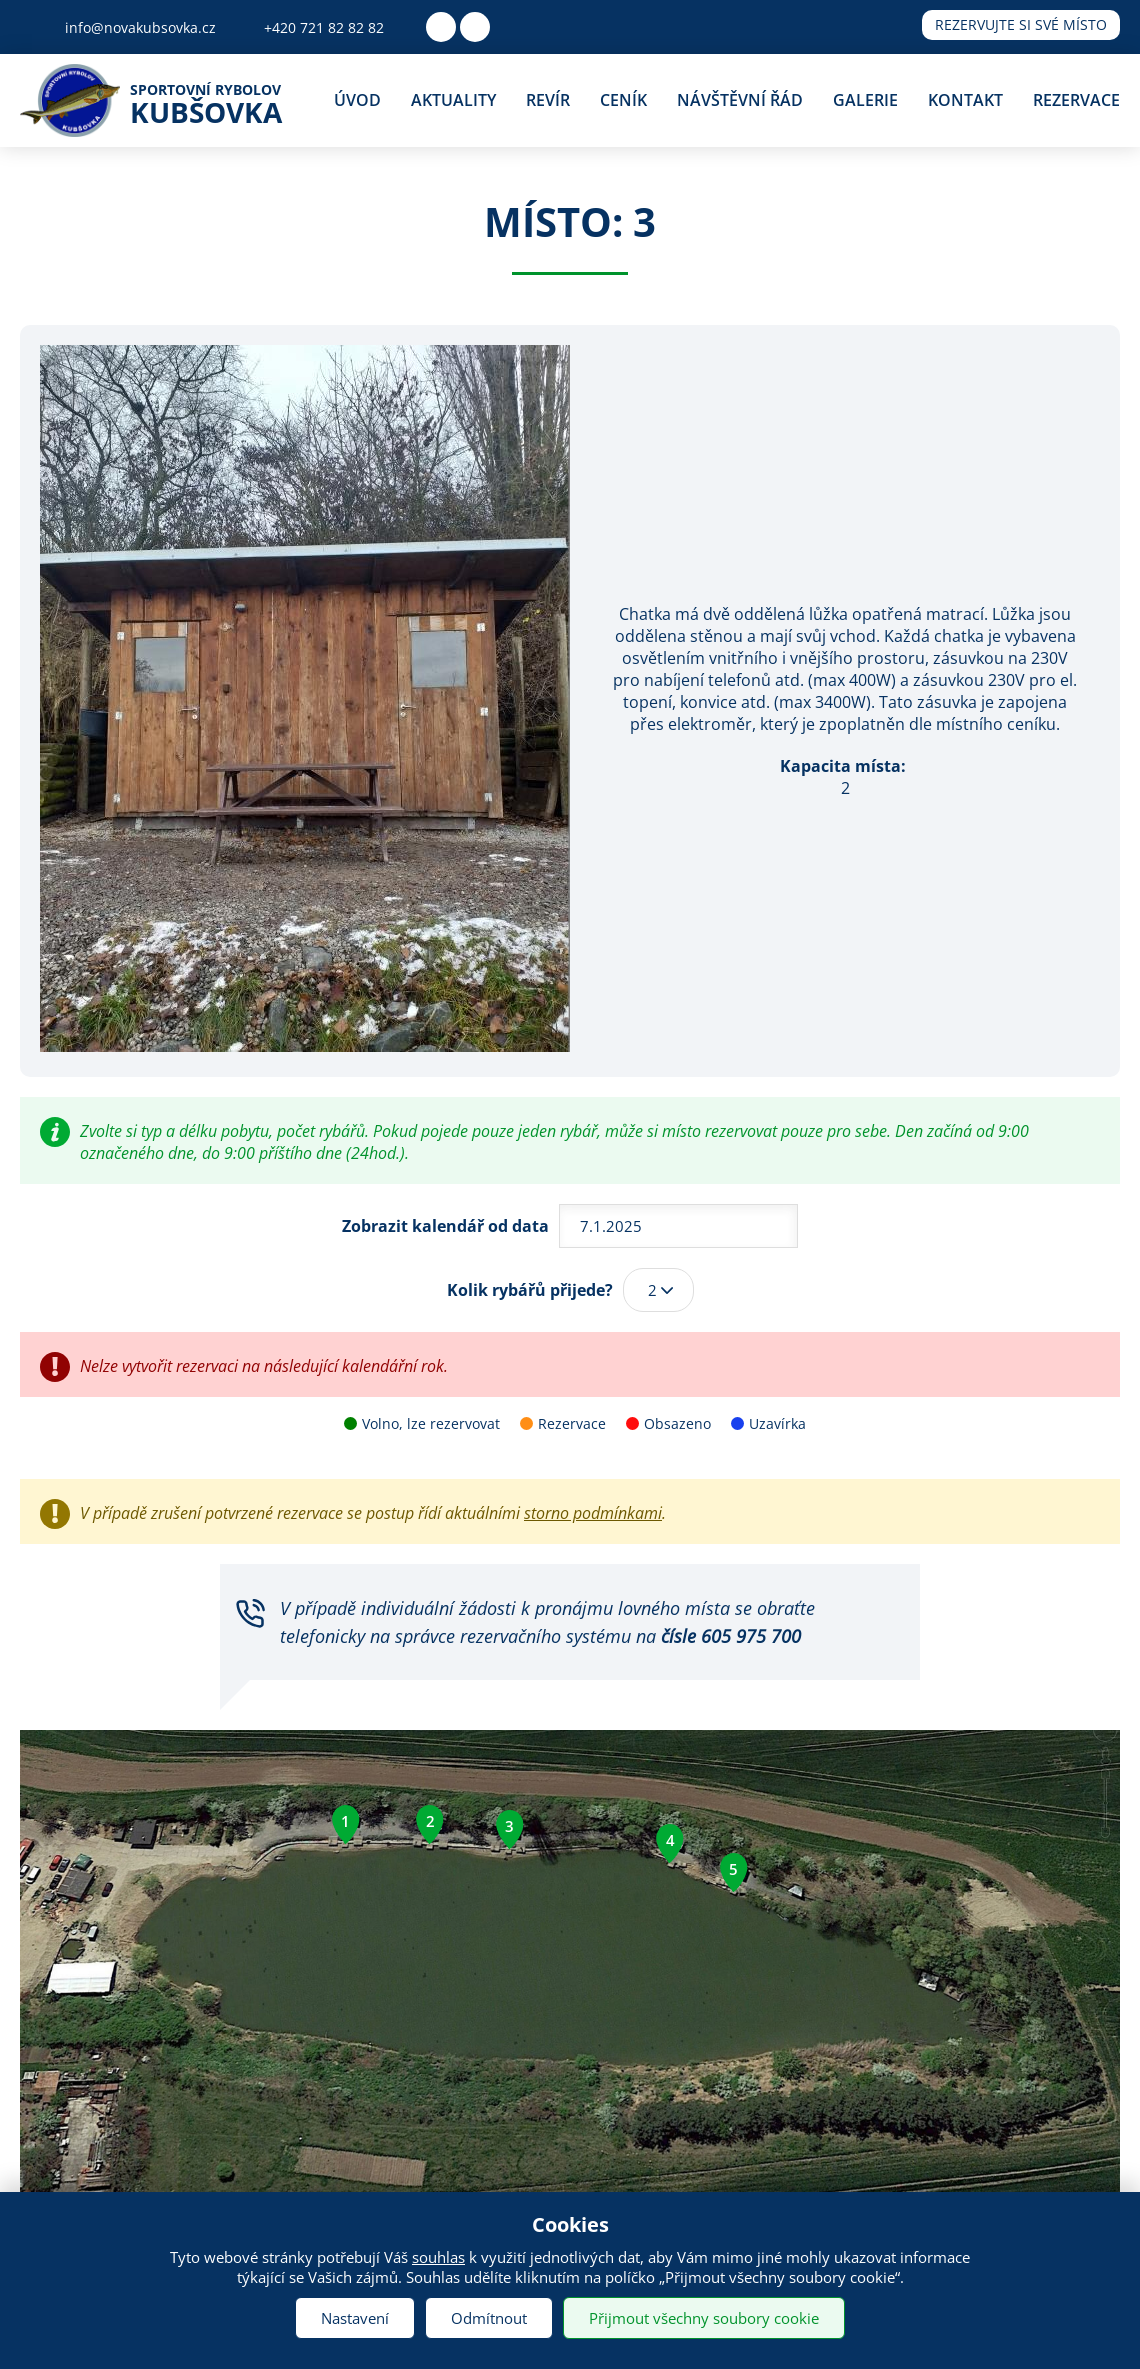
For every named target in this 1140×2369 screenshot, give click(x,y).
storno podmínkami (593, 1513)
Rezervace (1076, 100)
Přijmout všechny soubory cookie (704, 2318)
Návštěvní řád (740, 100)
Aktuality (453, 100)
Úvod (357, 100)
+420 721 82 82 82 (324, 27)
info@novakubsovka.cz (140, 27)
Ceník (623, 100)
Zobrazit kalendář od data (445, 1226)
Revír (548, 100)
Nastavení (355, 2318)
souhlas (438, 2257)
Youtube (475, 27)
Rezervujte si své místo (1021, 24)
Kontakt (965, 100)
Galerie (865, 100)
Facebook (441, 27)
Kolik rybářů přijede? (530, 1290)
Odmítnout (489, 2318)
